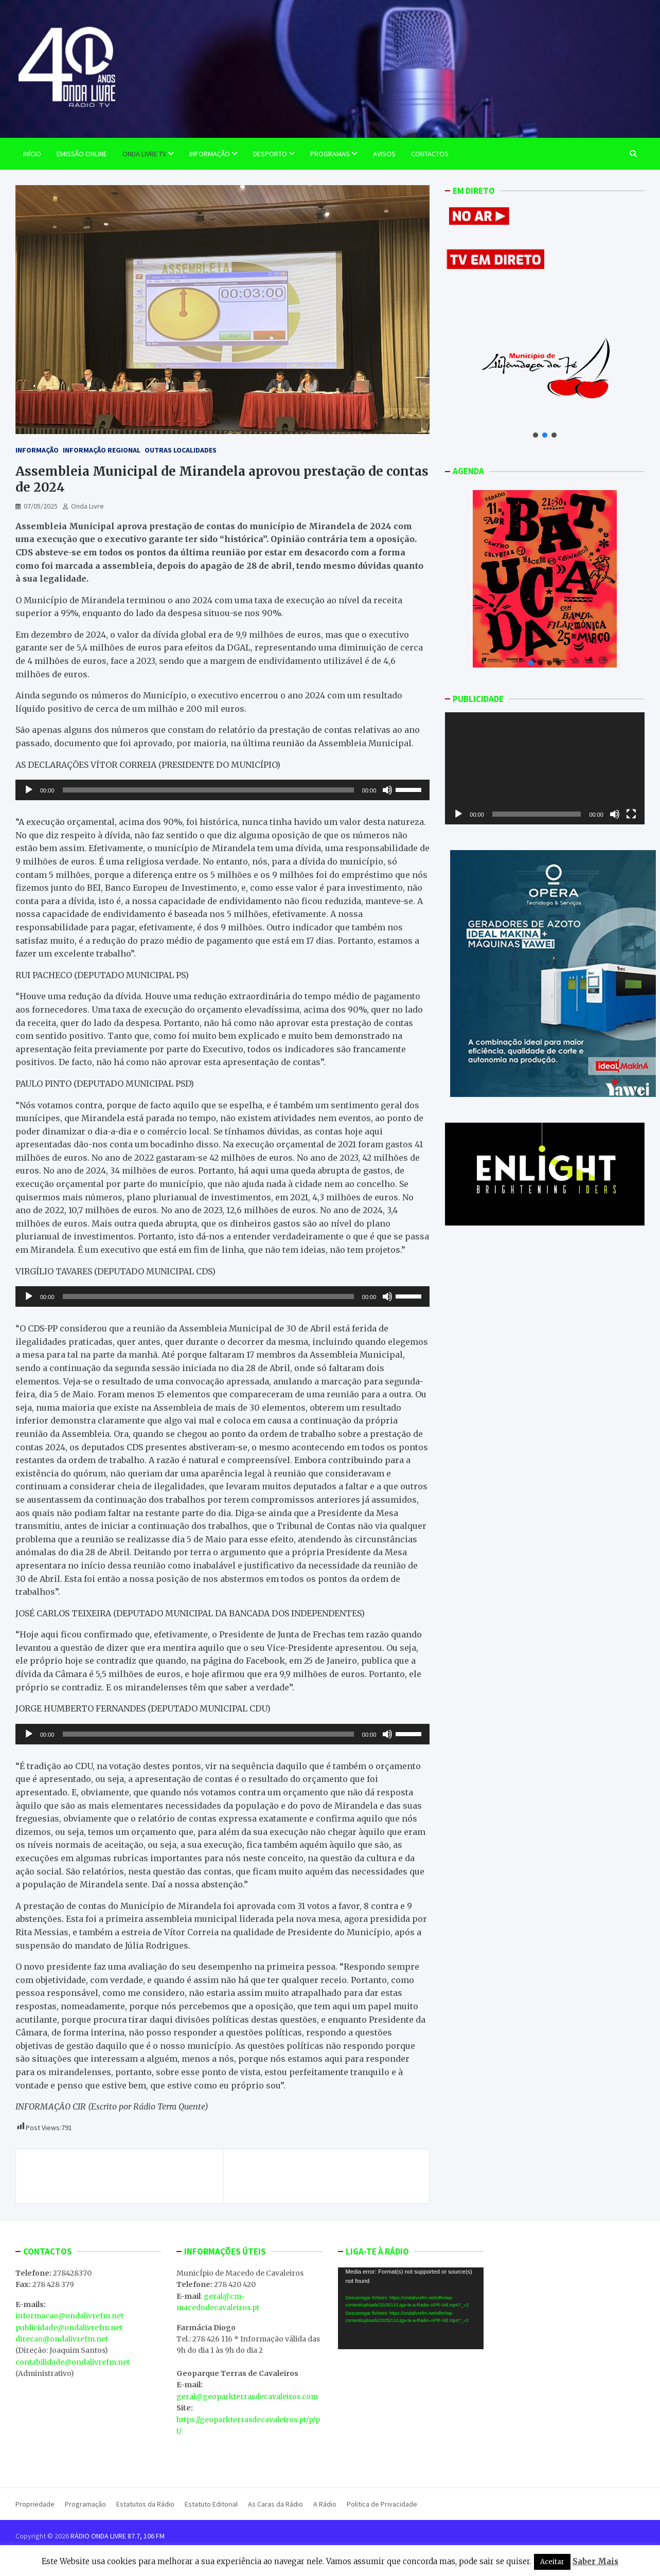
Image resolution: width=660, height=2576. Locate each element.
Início (32, 153)
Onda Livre (87, 506)
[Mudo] (387, 790)
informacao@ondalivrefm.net (69, 2315)
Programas (330, 153)
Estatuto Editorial (211, 2504)
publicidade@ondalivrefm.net (68, 2327)
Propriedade (35, 2504)
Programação (85, 2504)
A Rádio (324, 2504)
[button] (535, 435)
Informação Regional (101, 450)
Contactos (430, 153)
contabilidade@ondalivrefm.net (72, 2362)
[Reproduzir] (29, 790)
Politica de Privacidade (382, 2504)
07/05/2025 (41, 506)
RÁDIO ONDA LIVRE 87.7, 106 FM (117, 2536)
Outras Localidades (181, 450)
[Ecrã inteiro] (631, 814)
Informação (209, 153)
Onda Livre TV (144, 153)
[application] (222, 790)
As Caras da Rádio (275, 2504)
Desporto (270, 153)
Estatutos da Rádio (145, 2504)
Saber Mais (595, 2561)
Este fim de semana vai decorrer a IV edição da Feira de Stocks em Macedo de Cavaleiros (124, 2176)
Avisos (384, 153)
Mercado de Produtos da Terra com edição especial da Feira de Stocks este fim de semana (321, 2176)
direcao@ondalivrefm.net (61, 2339)
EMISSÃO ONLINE (82, 153)
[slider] (208, 789)
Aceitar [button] (552, 2561)
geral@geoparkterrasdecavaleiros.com (247, 2396)
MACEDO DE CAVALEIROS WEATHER (411, 2408)
